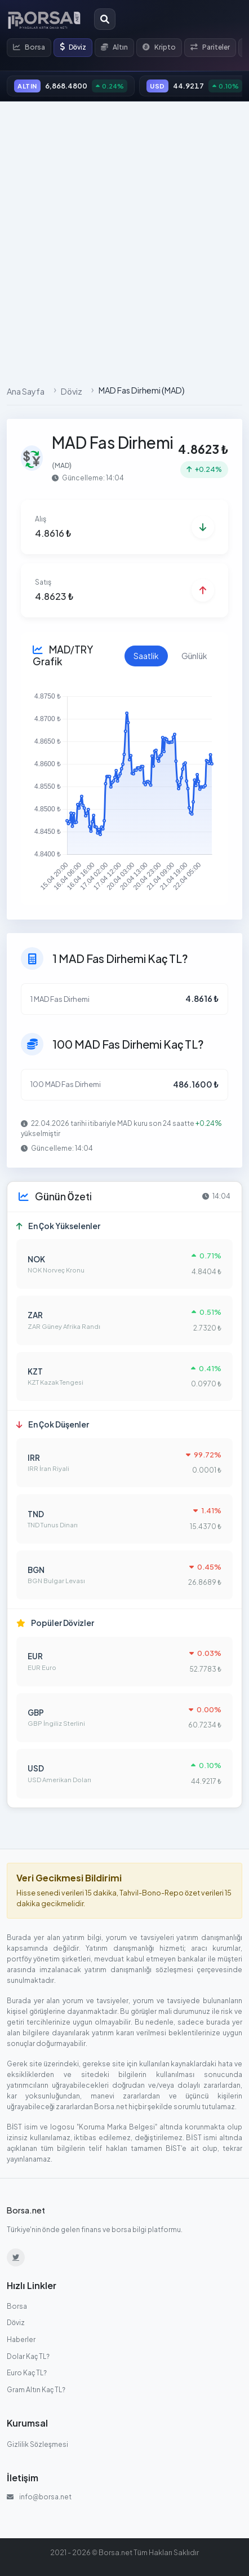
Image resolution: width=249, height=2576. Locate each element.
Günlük (193, 656)
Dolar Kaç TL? (28, 2356)
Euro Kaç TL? (27, 2373)
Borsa (29, 47)
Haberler (21, 2339)
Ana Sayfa (26, 391)
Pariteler (210, 47)
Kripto (159, 47)
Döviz (73, 47)
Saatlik (145, 656)
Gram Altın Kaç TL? (36, 2389)
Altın (114, 47)
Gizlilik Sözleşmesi (38, 2444)
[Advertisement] (124, 239)
